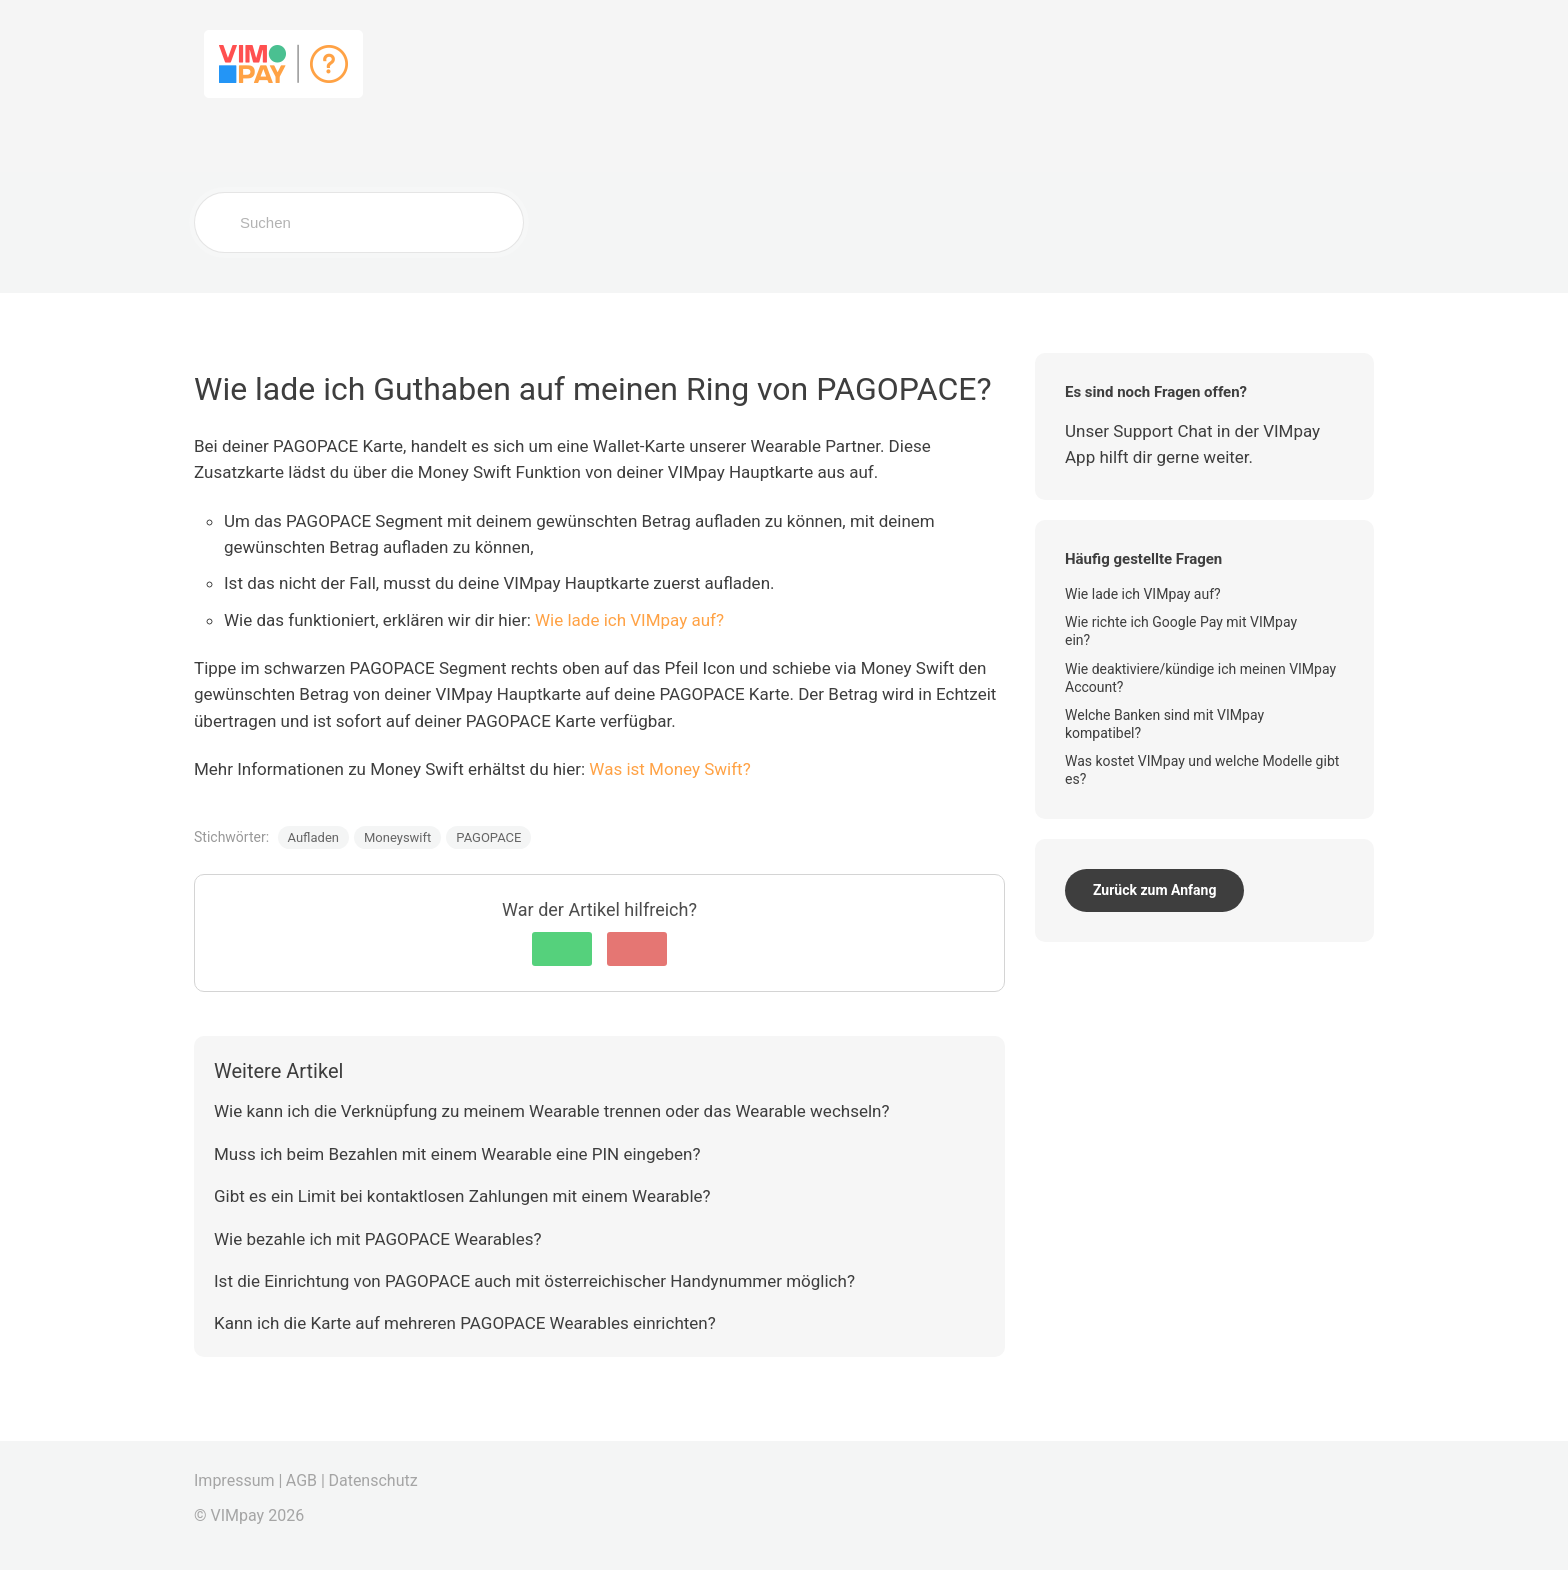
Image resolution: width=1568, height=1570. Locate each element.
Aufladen (313, 837)
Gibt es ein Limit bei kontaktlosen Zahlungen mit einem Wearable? (462, 1196)
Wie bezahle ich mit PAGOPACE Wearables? (378, 1239)
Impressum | (238, 1480)
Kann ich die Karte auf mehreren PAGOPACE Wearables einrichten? (465, 1323)
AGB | (305, 1480)
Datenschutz (372, 1480)
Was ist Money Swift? (669, 769)
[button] (562, 949)
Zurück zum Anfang (1154, 890)
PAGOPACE (488, 837)
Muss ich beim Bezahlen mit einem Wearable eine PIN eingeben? (457, 1154)
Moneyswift (397, 837)
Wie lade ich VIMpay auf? (629, 620)
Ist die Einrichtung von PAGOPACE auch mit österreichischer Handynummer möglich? (534, 1281)
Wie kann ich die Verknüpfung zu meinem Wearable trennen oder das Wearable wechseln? (551, 1111)
